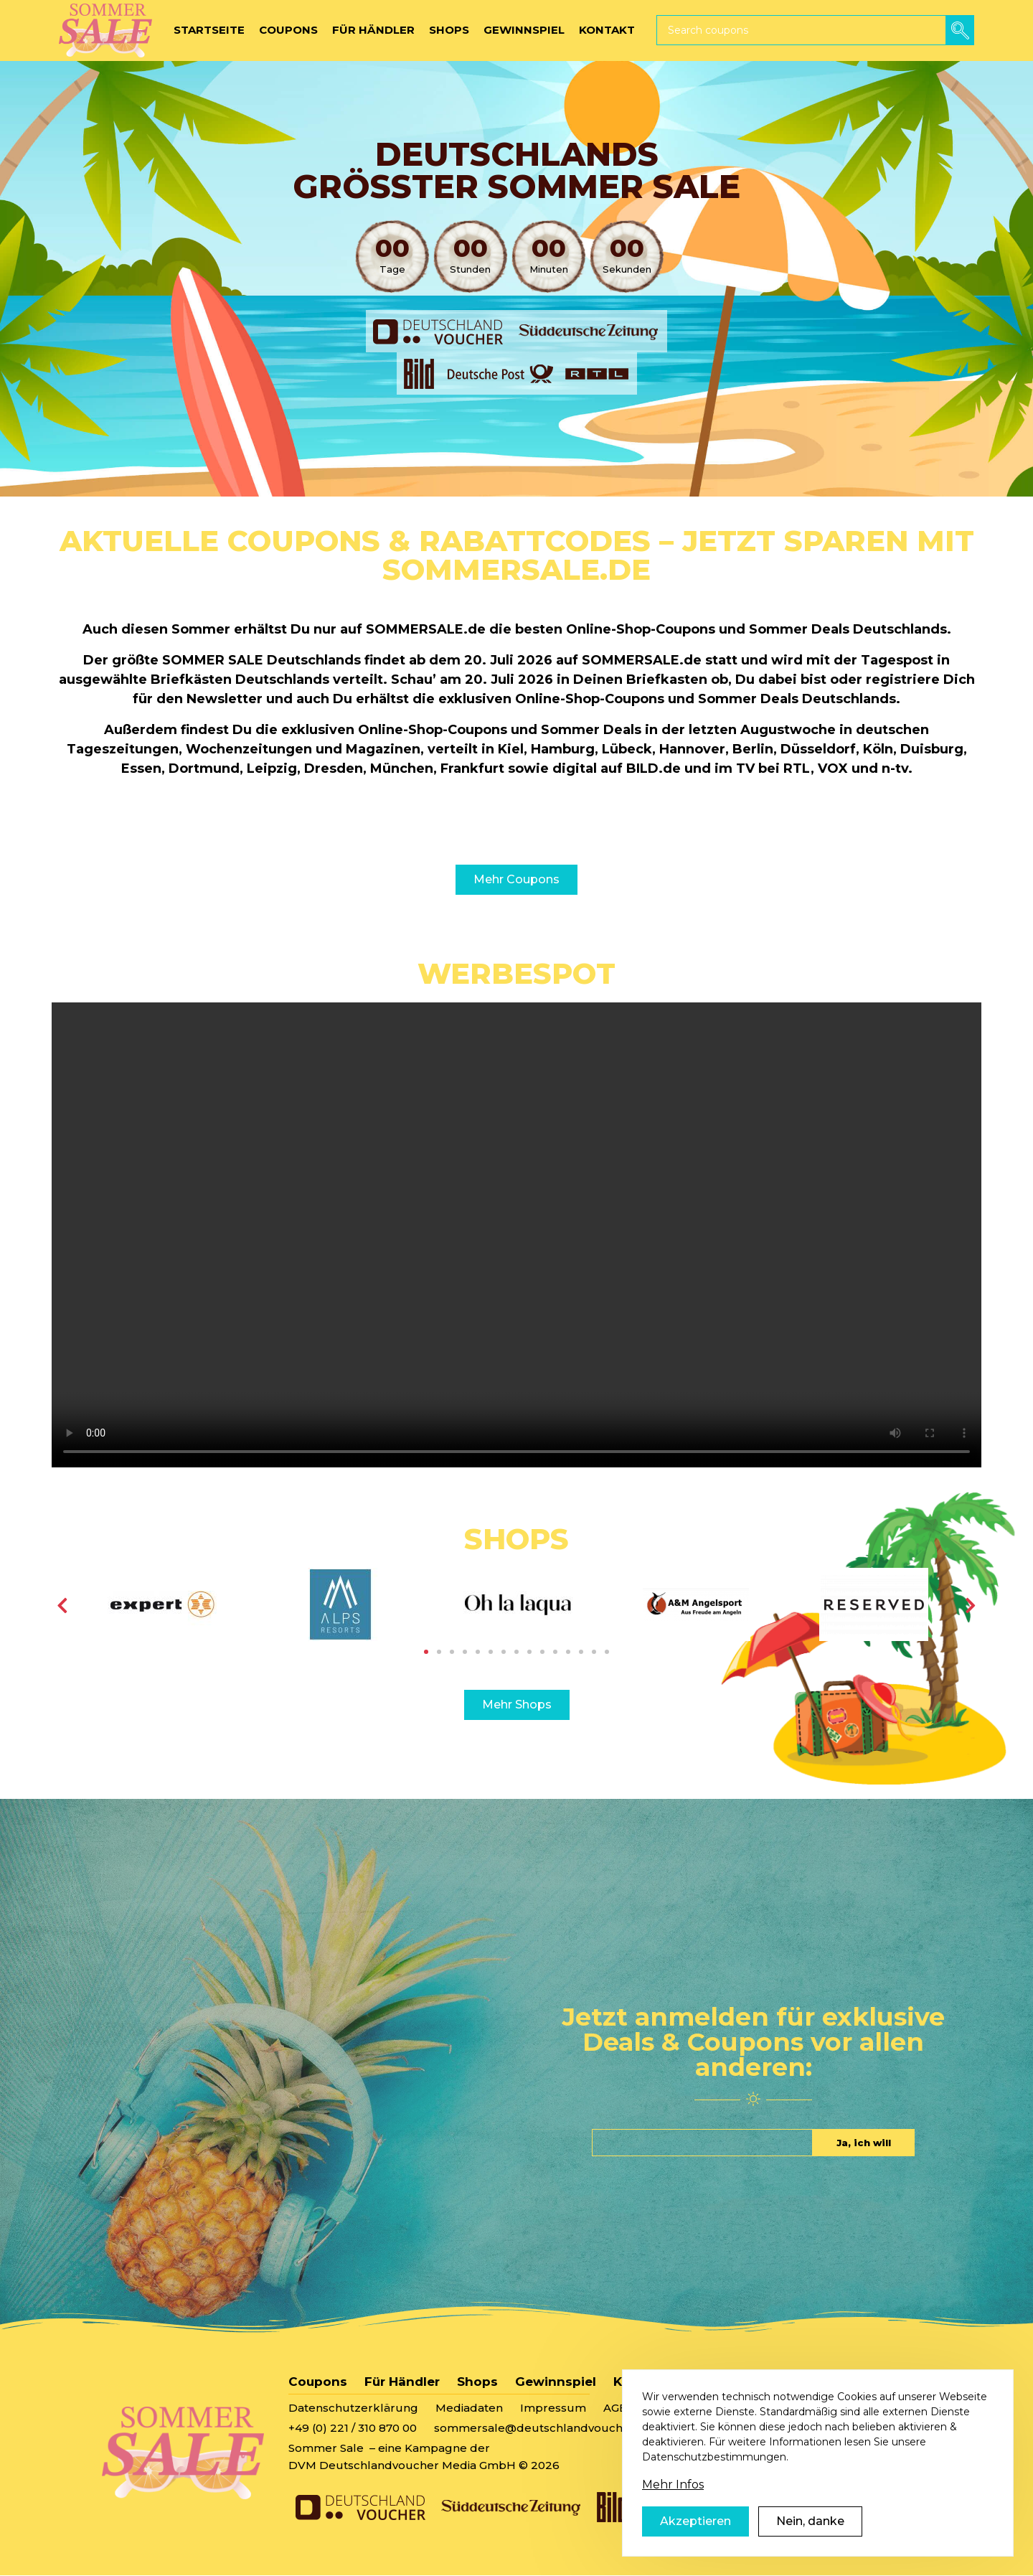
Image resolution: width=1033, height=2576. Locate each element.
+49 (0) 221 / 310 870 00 (352, 2428)
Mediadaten (469, 2408)
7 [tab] (503, 1652)
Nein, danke (810, 2529)
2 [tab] (439, 1652)
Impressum (553, 2408)
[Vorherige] (62, 1604)
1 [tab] (426, 1652)
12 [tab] (568, 1652)
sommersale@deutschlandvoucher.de (543, 2428)
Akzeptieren (695, 2529)
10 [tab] (542, 1652)
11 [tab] (555, 1652)
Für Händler (402, 2381)
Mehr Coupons (516, 879)
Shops (477, 2381)
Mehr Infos (673, 2492)
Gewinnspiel (555, 2381)
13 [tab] (581, 1652)
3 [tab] (452, 1652)
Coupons (317, 2381)
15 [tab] (607, 1652)
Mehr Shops (517, 1704)
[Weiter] (970, 1604)
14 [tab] (594, 1652)
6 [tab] (491, 1652)
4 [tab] (465, 1652)
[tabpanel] (162, 1604)
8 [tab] (516, 1652)
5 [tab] (478, 1652)
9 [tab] (529, 1652)
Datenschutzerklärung (353, 2408)
